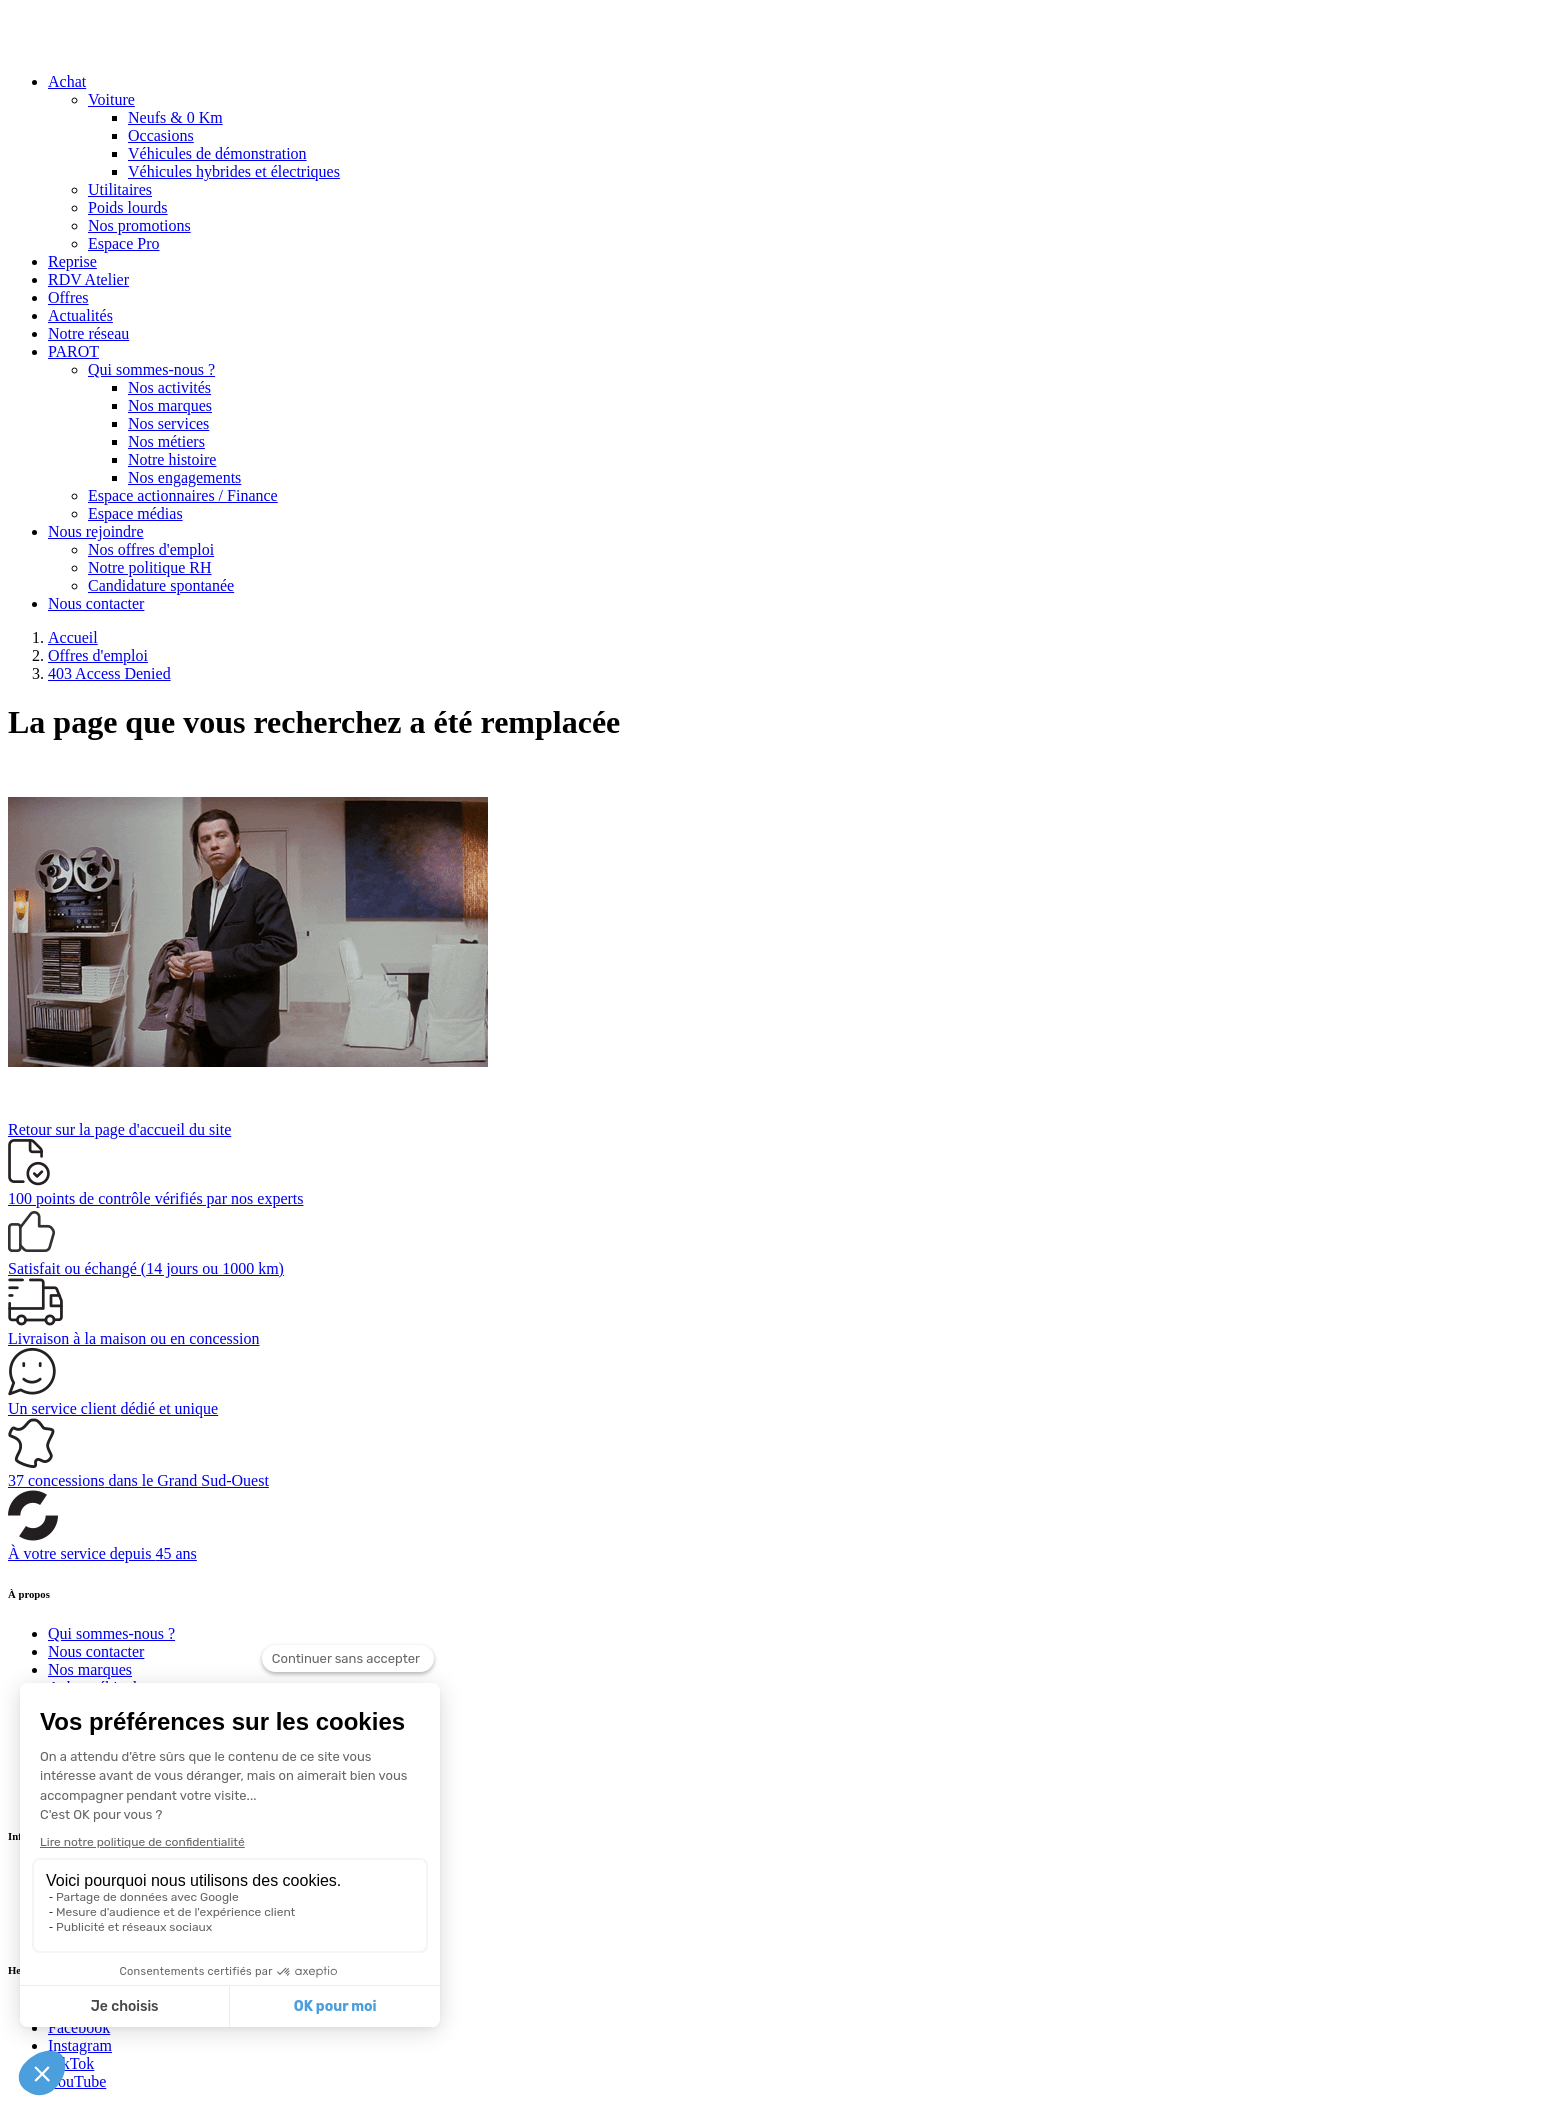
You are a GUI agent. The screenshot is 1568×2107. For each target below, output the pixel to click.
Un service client (113, 1408)
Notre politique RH (150, 567)
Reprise (72, 261)
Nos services (168, 423)
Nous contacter (96, 603)
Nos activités (169, 387)
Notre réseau (88, 333)
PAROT (73, 351)
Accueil (73, 637)
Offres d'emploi (98, 655)
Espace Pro (124, 243)
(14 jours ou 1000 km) (146, 1268)
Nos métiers (166, 441)
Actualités (80, 315)
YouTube (77, 2081)
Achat (67, 81)
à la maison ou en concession (134, 1338)
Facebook (79, 2027)
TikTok (71, 2063)
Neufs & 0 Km (175, 117)
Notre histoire (172, 459)
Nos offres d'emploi (151, 549)
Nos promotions (139, 225)
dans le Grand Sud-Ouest (138, 1480)
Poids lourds (128, 207)
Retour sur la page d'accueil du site (119, 1129)
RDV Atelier (88, 279)
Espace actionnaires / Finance (183, 495)
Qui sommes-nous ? (151, 369)
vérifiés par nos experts (155, 1198)
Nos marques (170, 405)
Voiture (111, 99)
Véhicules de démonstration (217, 153)
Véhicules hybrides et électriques (234, 171)
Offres (68, 297)
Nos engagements (184, 477)
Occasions (161, 135)
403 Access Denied (109, 673)
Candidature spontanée (161, 585)
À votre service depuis (102, 1553)
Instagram (80, 2045)
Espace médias (135, 513)
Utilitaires (120, 189)
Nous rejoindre (96, 531)
